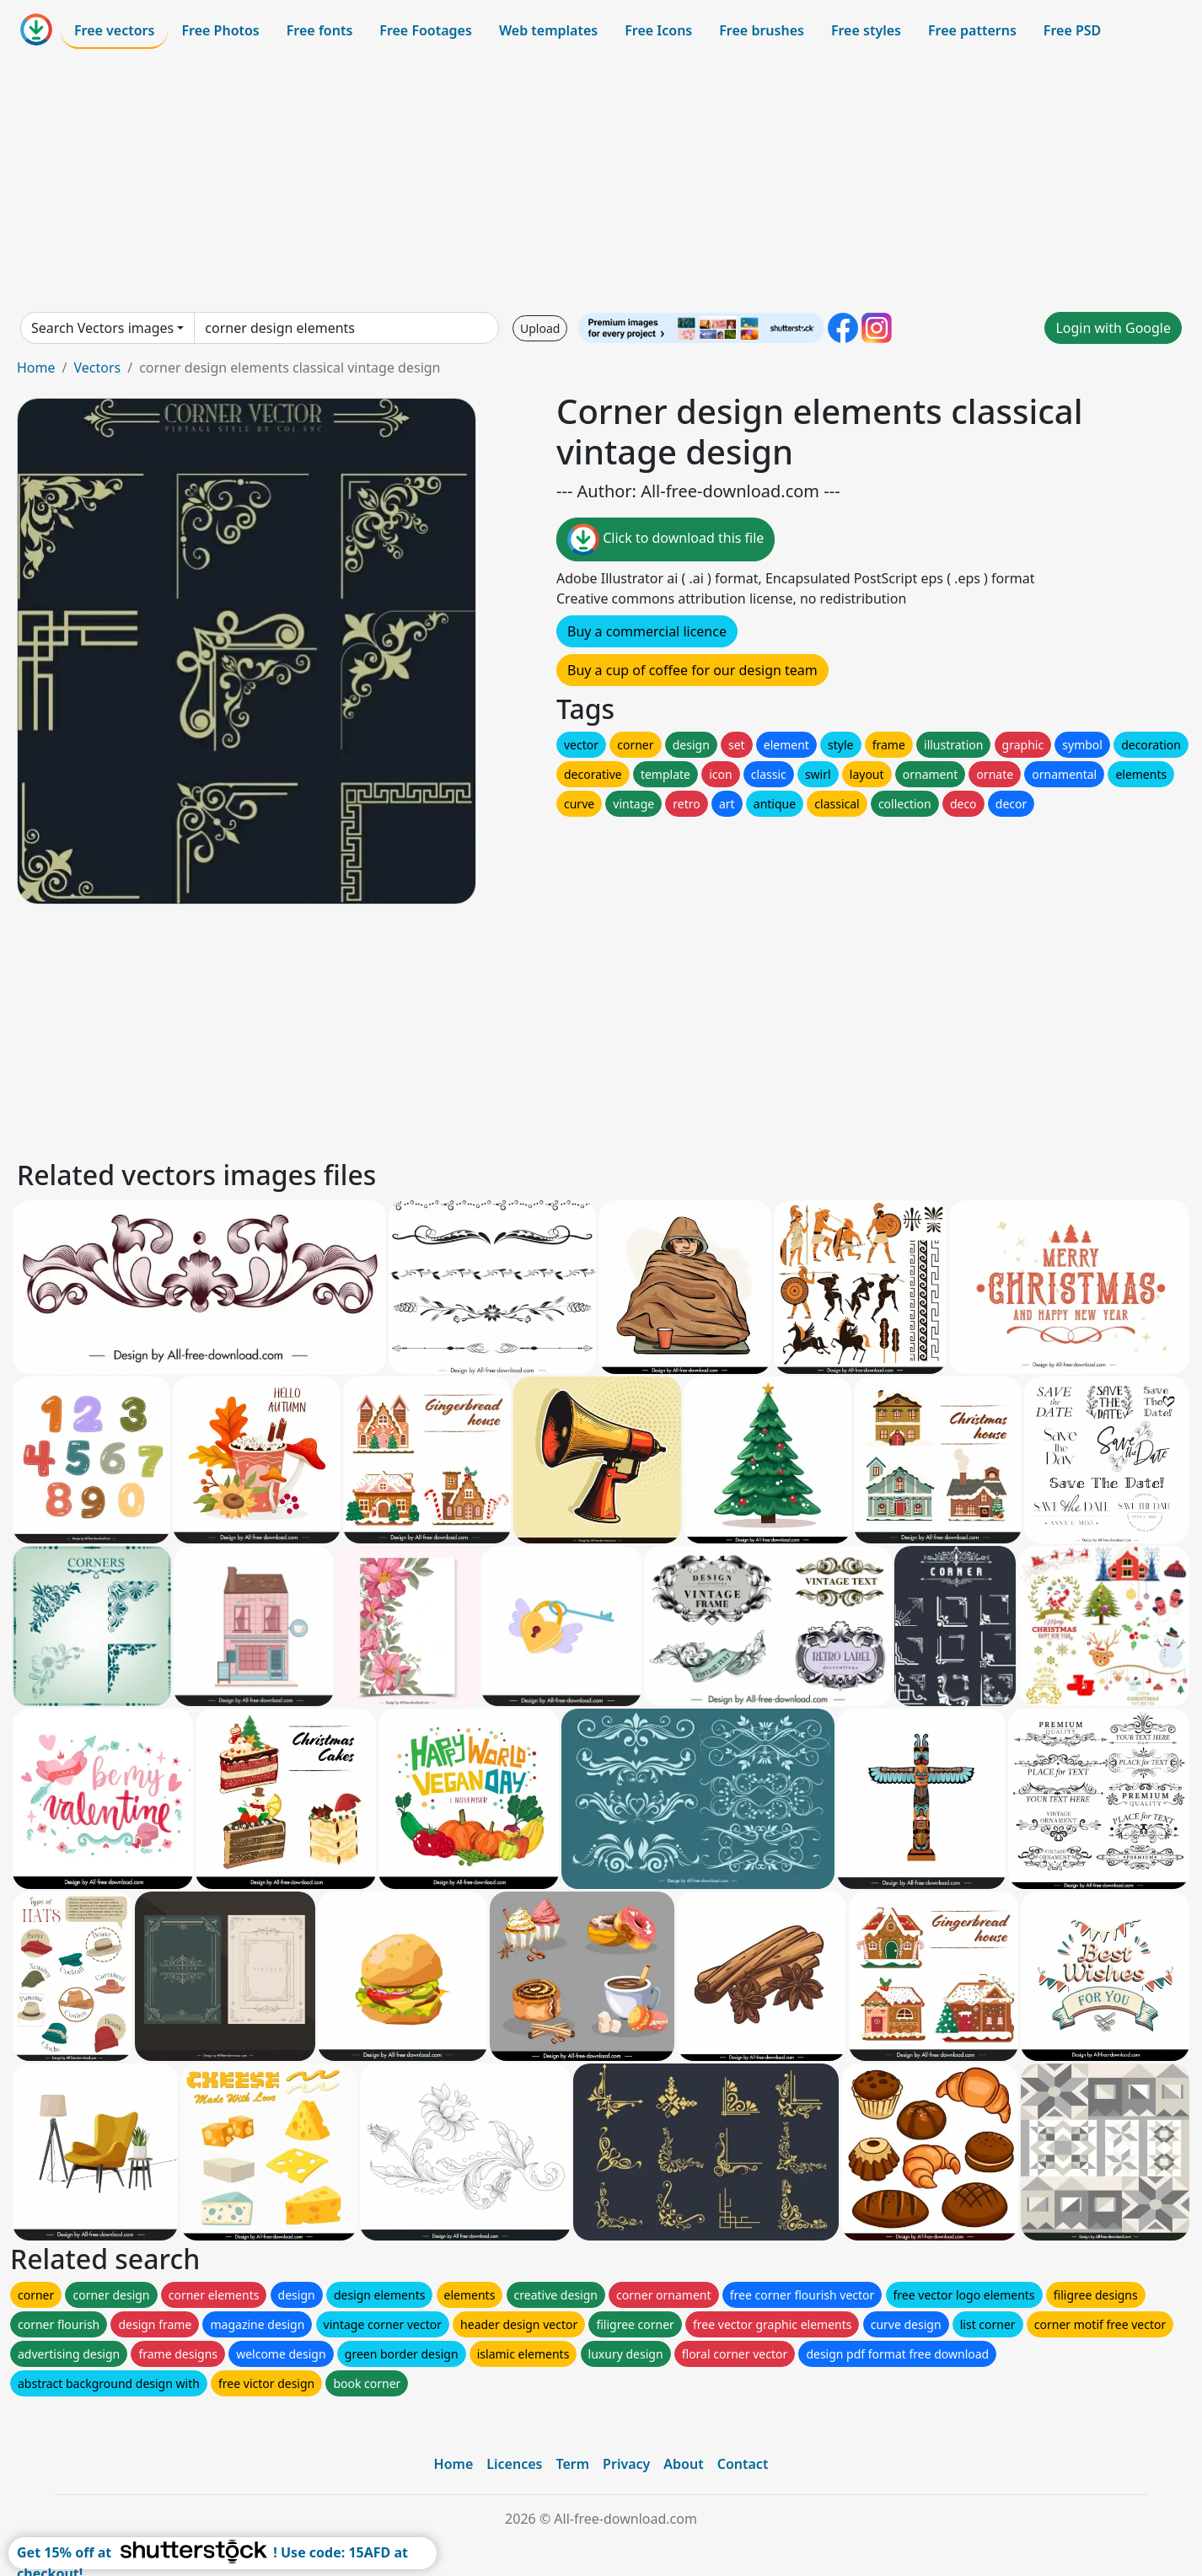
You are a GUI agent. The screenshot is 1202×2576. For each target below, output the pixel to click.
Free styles (866, 30)
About (683, 2464)
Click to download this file (665, 539)
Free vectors (114, 30)
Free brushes (761, 30)
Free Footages (425, 30)
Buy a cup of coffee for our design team (692, 670)
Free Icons (658, 30)
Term (572, 2464)
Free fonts (320, 30)
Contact (743, 2464)
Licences (514, 2464)
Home (36, 367)
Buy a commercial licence (647, 631)
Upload (540, 328)
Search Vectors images (102, 328)
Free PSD (1072, 30)
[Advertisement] (601, 180)
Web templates (548, 30)
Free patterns (972, 30)
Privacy (626, 2464)
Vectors (97, 367)
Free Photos (220, 30)
